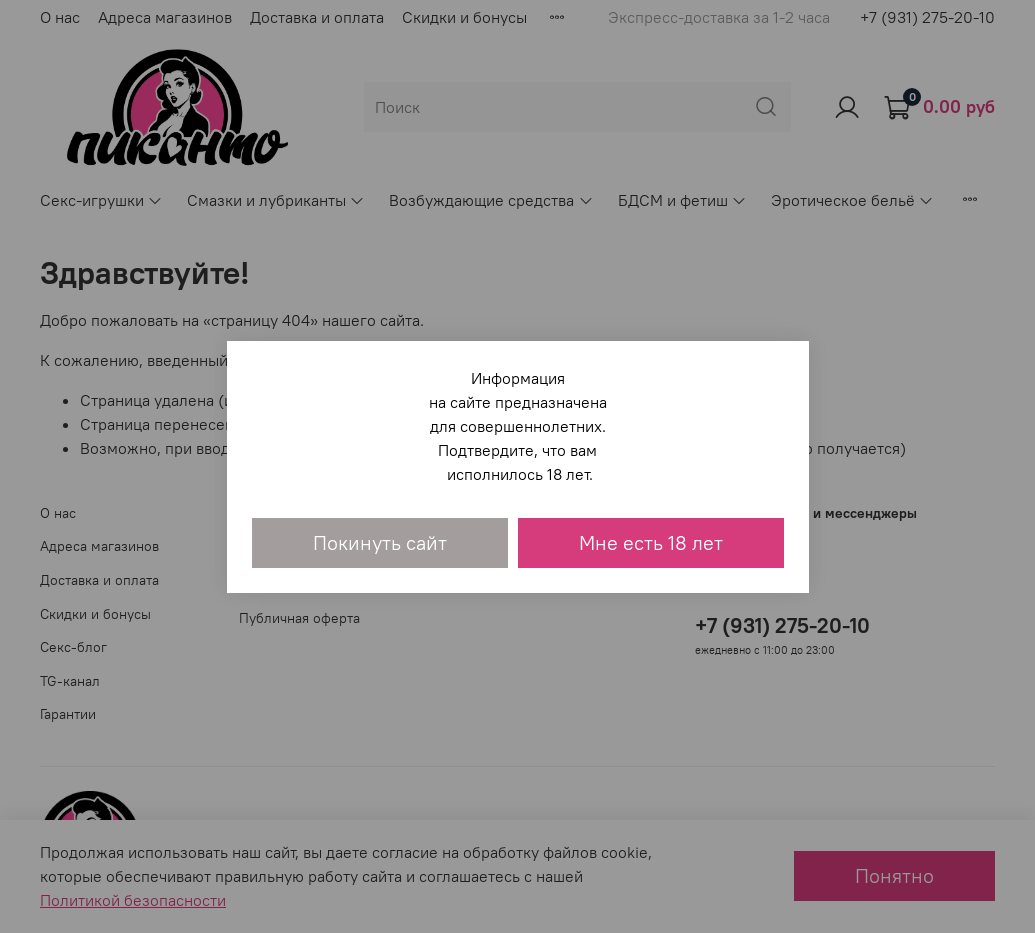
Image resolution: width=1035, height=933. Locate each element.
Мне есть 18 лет (651, 542)
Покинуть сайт (380, 542)
